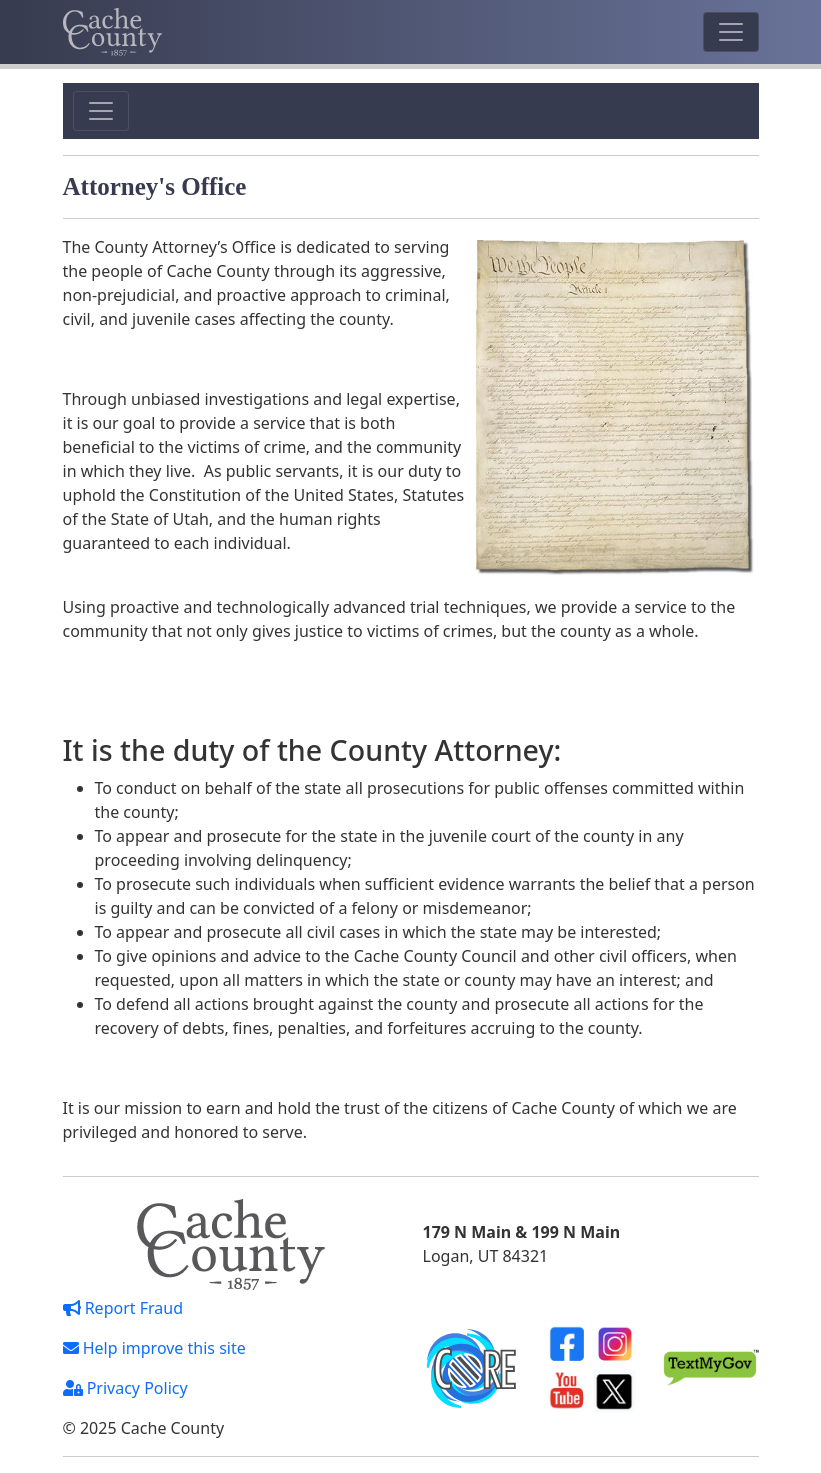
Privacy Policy (125, 1388)
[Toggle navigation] (731, 32)
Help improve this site (154, 1348)
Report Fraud (123, 1308)
